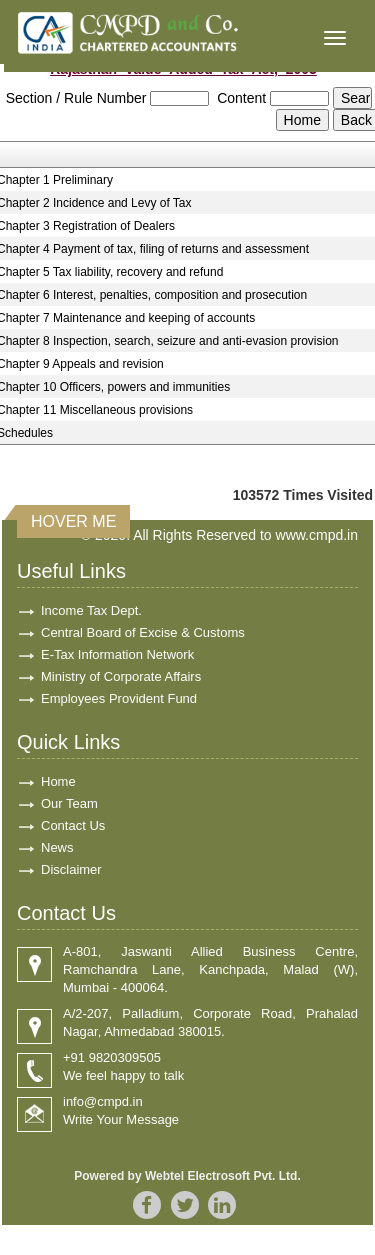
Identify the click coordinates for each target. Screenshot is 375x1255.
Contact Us (73, 825)
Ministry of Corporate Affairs (121, 676)
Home (58, 781)
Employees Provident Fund (119, 698)
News (57, 847)
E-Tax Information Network (117, 654)
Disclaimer (71, 869)
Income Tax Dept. (91, 610)
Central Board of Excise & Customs (143, 632)
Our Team (69, 803)
